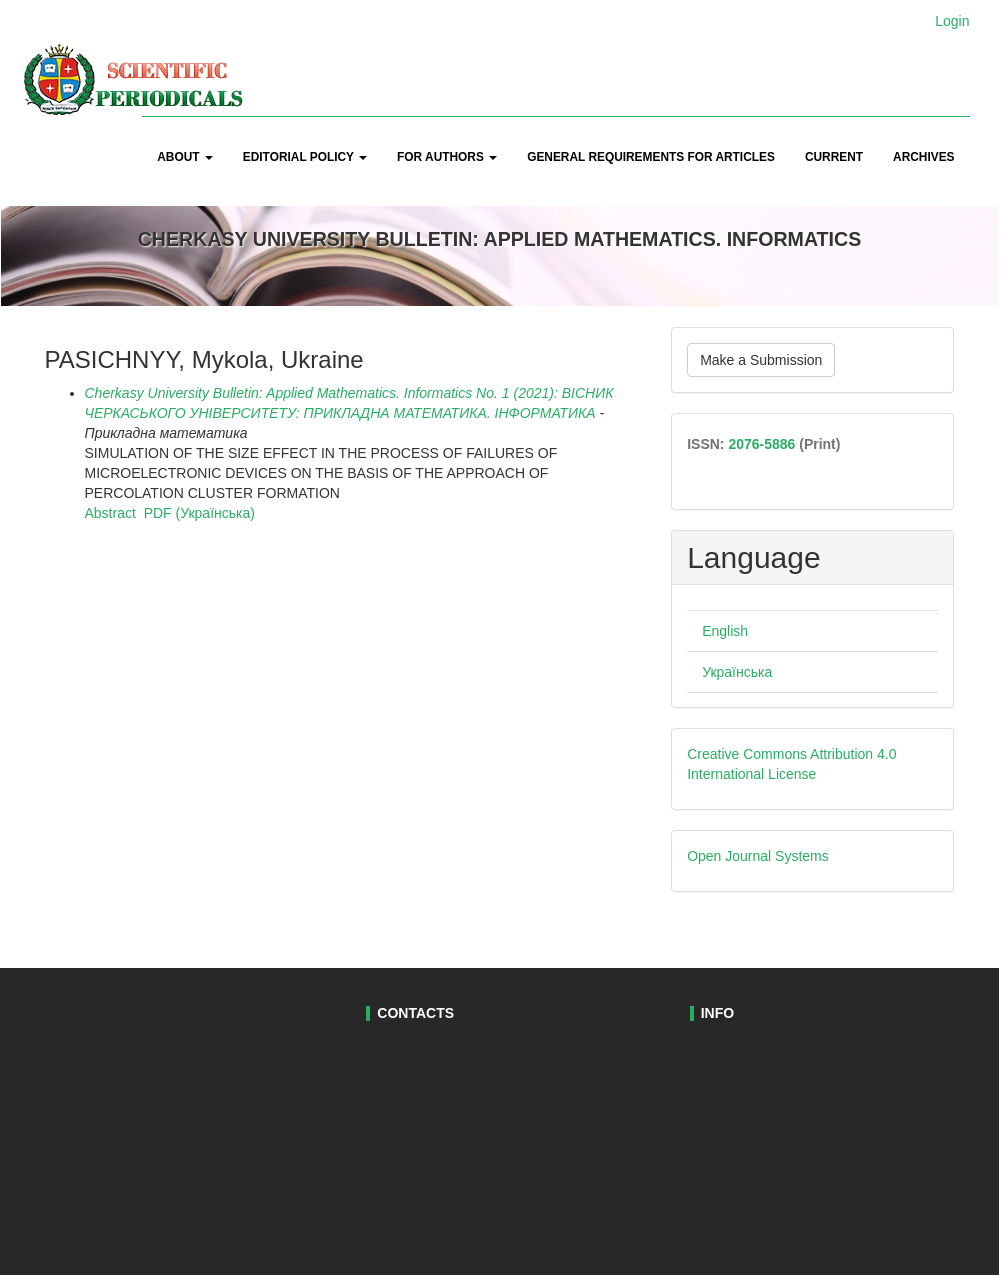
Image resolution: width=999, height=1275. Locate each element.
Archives (923, 157)
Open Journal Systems (758, 856)
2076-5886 (761, 444)
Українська (737, 672)
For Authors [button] (447, 157)
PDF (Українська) (199, 513)
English (725, 631)
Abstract (110, 513)
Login (952, 21)
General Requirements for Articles (651, 157)
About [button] (185, 157)
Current (834, 157)
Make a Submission (761, 360)
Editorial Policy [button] (305, 157)
